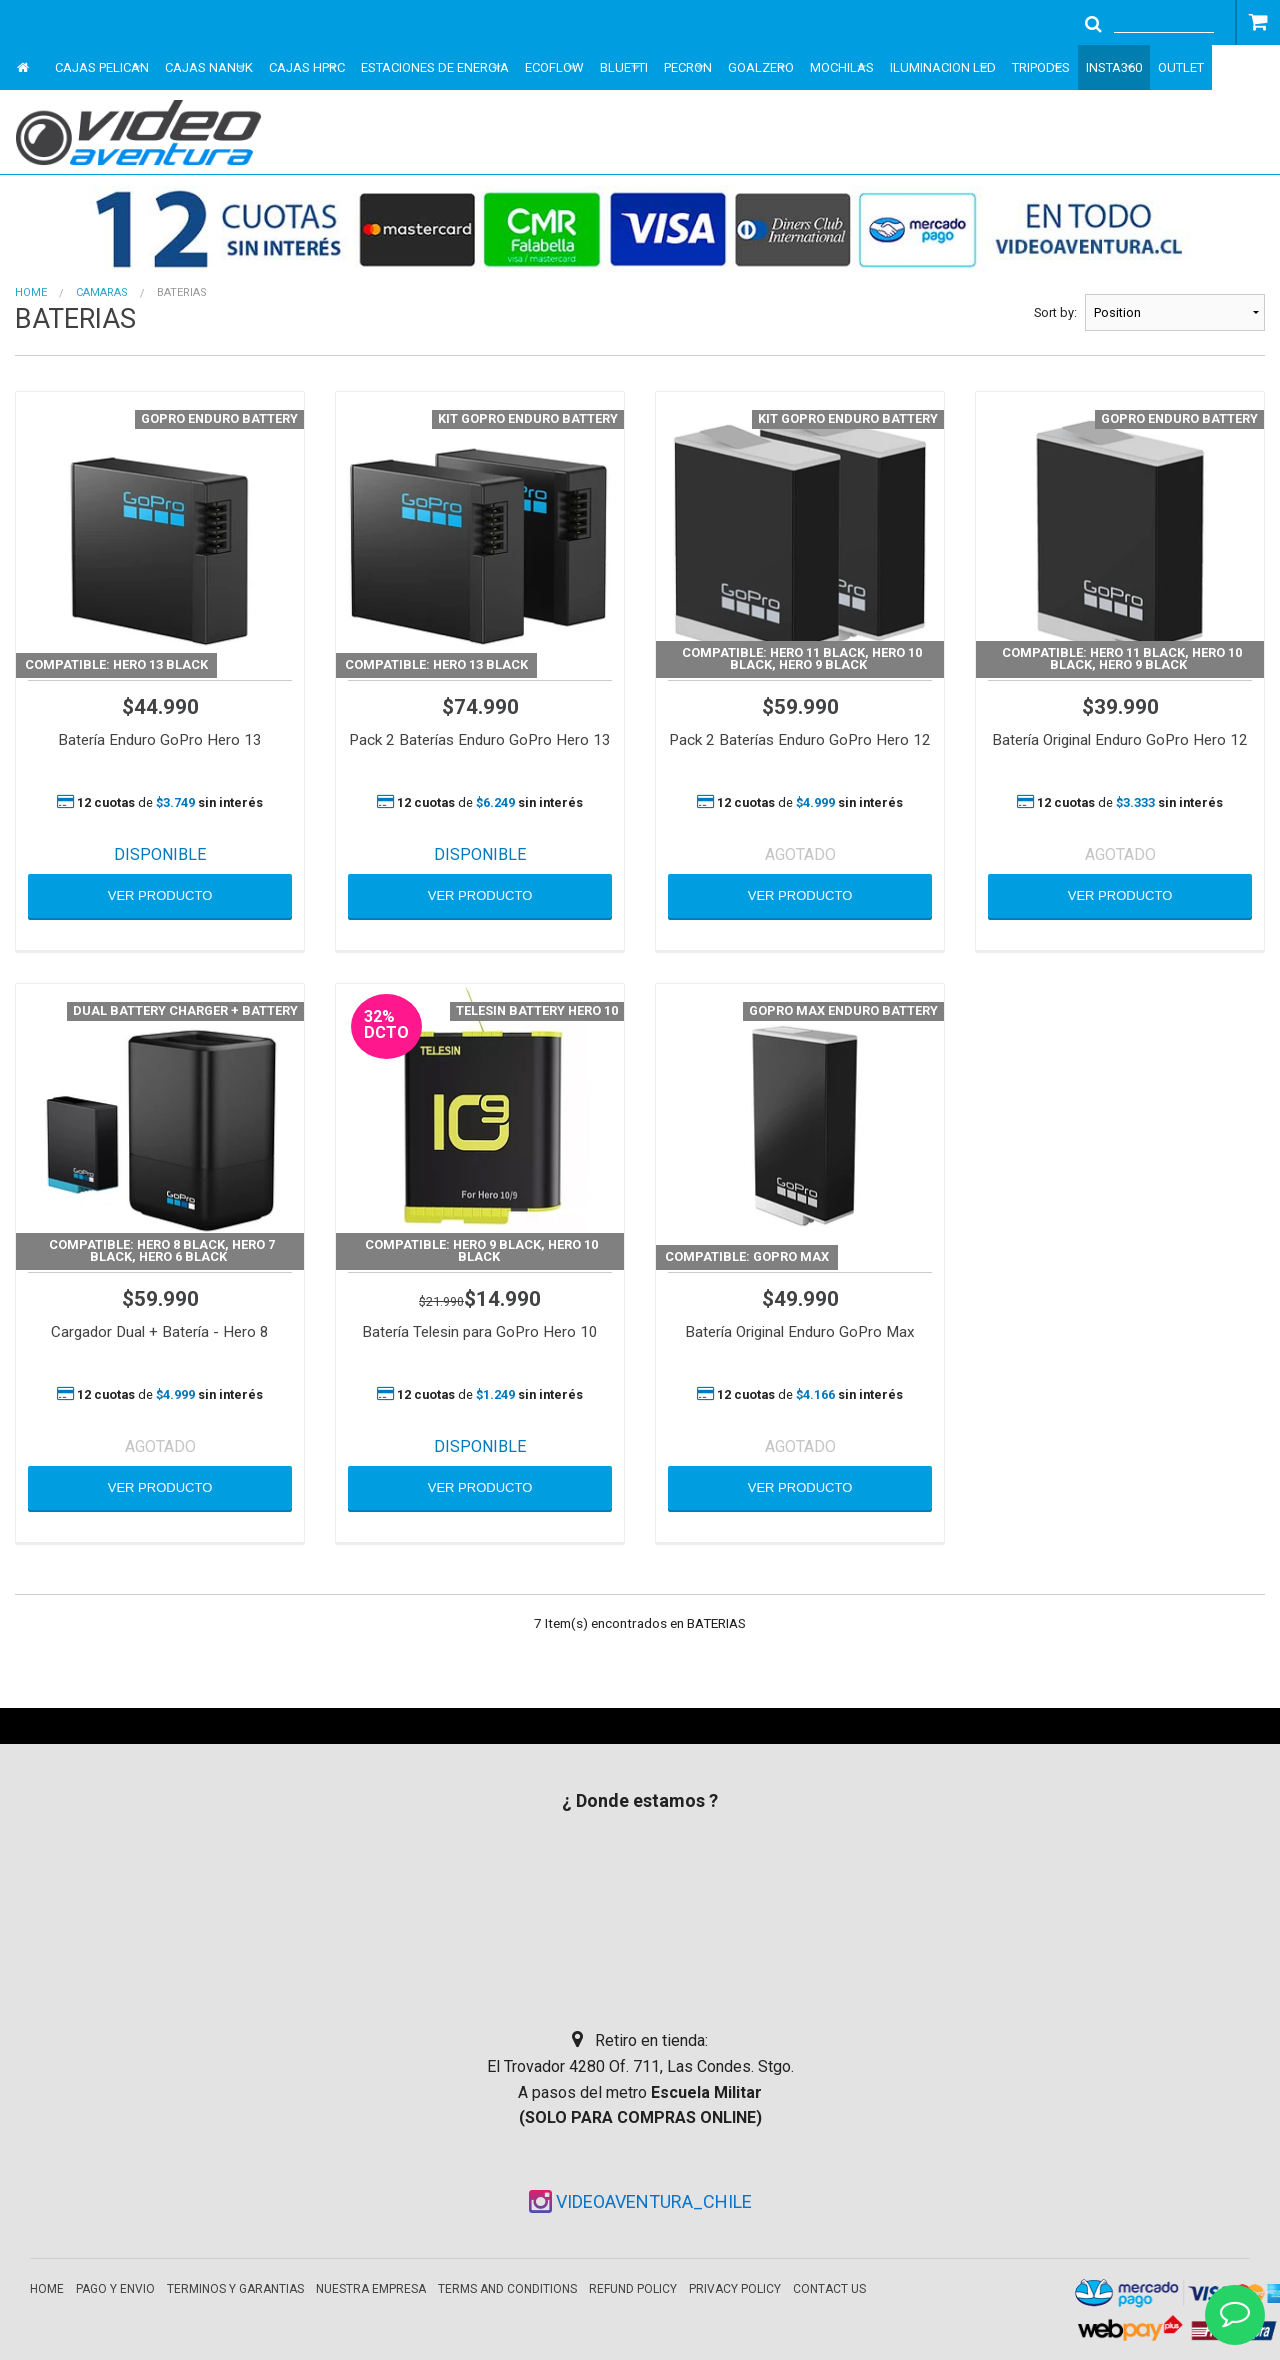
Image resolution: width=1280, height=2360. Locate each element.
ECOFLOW (554, 67)
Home (31, 292)
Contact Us (829, 2289)
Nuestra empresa (371, 2289)
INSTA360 (1114, 67)
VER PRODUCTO (160, 895)
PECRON (688, 67)
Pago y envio (115, 2289)
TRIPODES (1041, 67)
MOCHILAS (842, 67)
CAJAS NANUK (209, 67)
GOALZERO (761, 67)
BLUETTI (624, 67)
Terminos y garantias (235, 2289)
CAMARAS (102, 292)
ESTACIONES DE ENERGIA (435, 67)
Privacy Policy (735, 2289)
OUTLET (1181, 67)
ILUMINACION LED (943, 67)
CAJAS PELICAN (102, 67)
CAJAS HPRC (307, 67)
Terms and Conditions (507, 2289)
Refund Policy (633, 2289)
